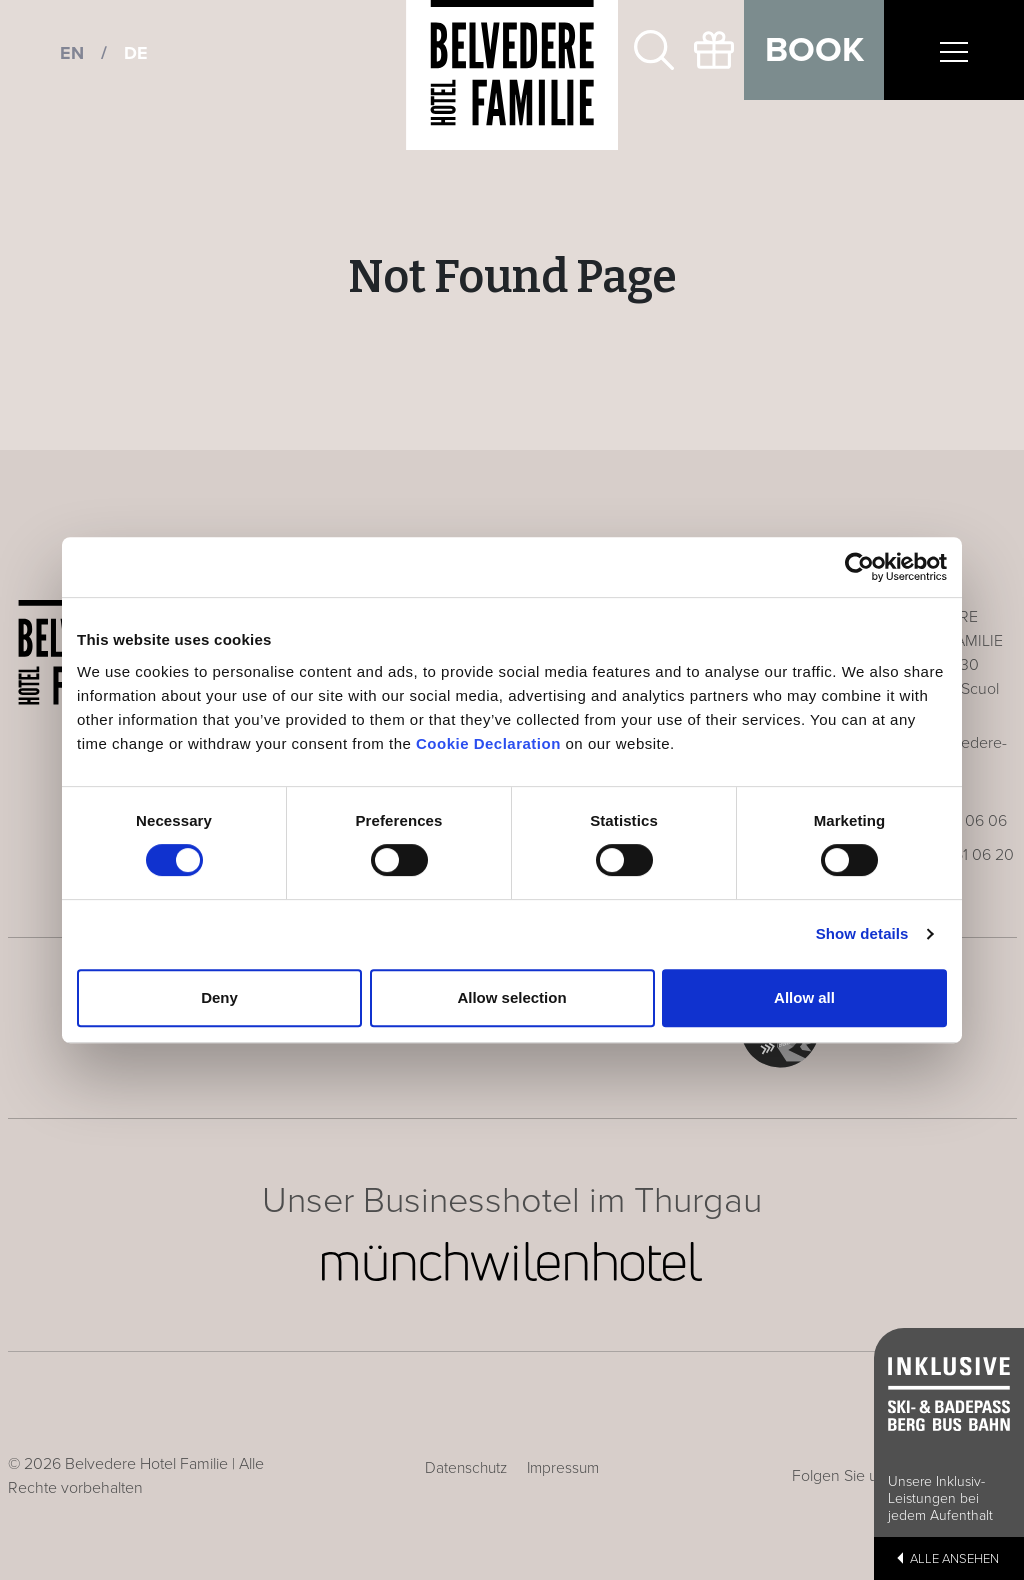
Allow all (804, 997)
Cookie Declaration (488, 743)
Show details (862, 933)
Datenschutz (466, 1468)
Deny (219, 997)
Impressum (563, 1468)
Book (814, 50)
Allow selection (511, 997)
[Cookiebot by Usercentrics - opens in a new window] (859, 567)
